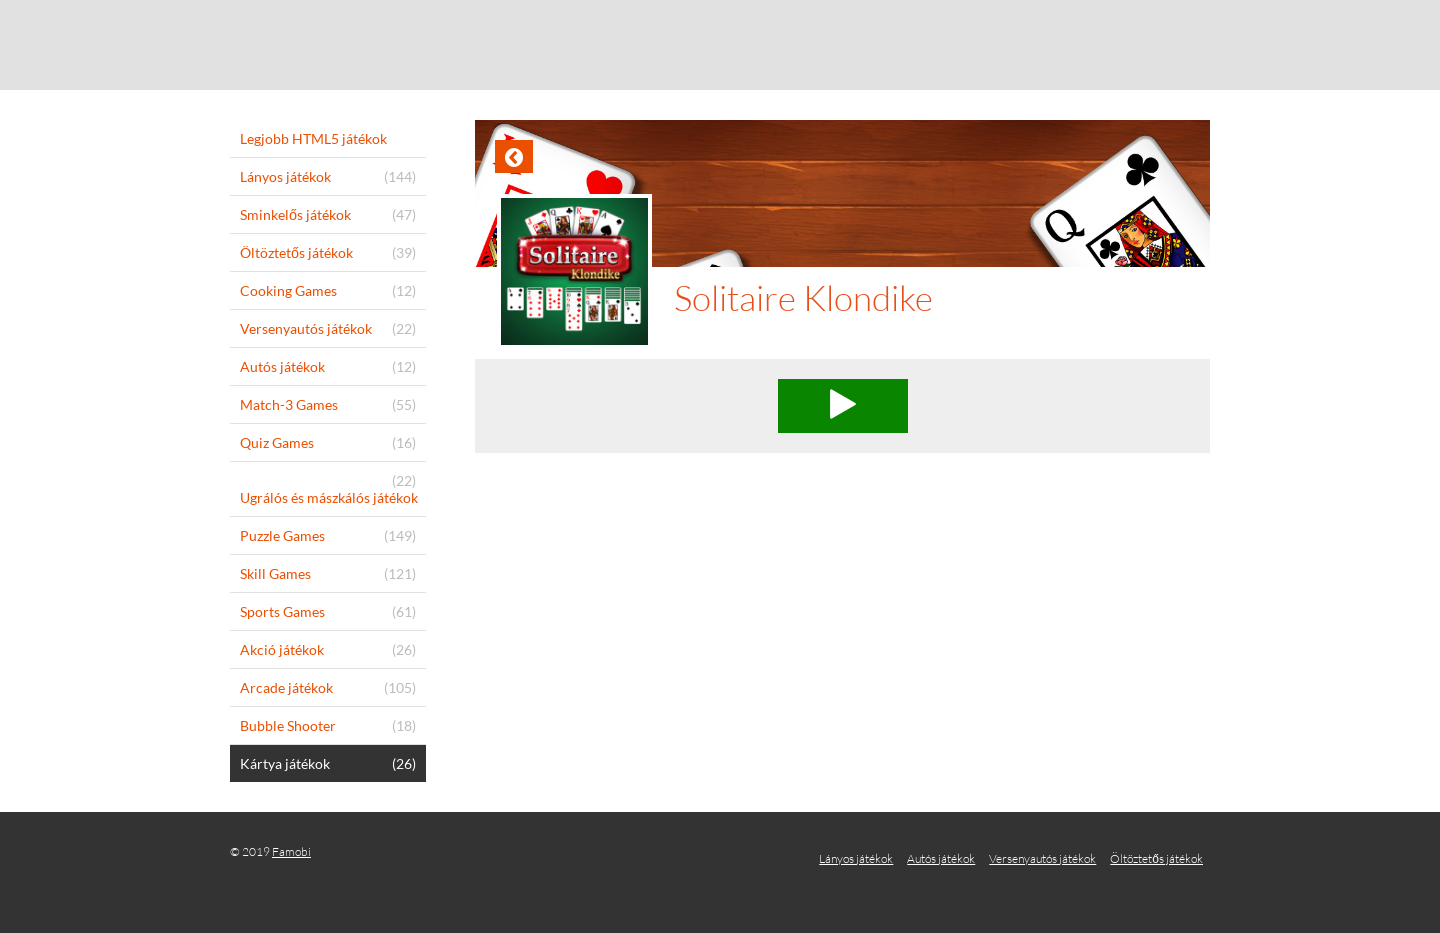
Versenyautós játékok (1042, 858)
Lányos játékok (856, 858)
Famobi (291, 851)
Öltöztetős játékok (1156, 858)
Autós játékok (941, 858)
